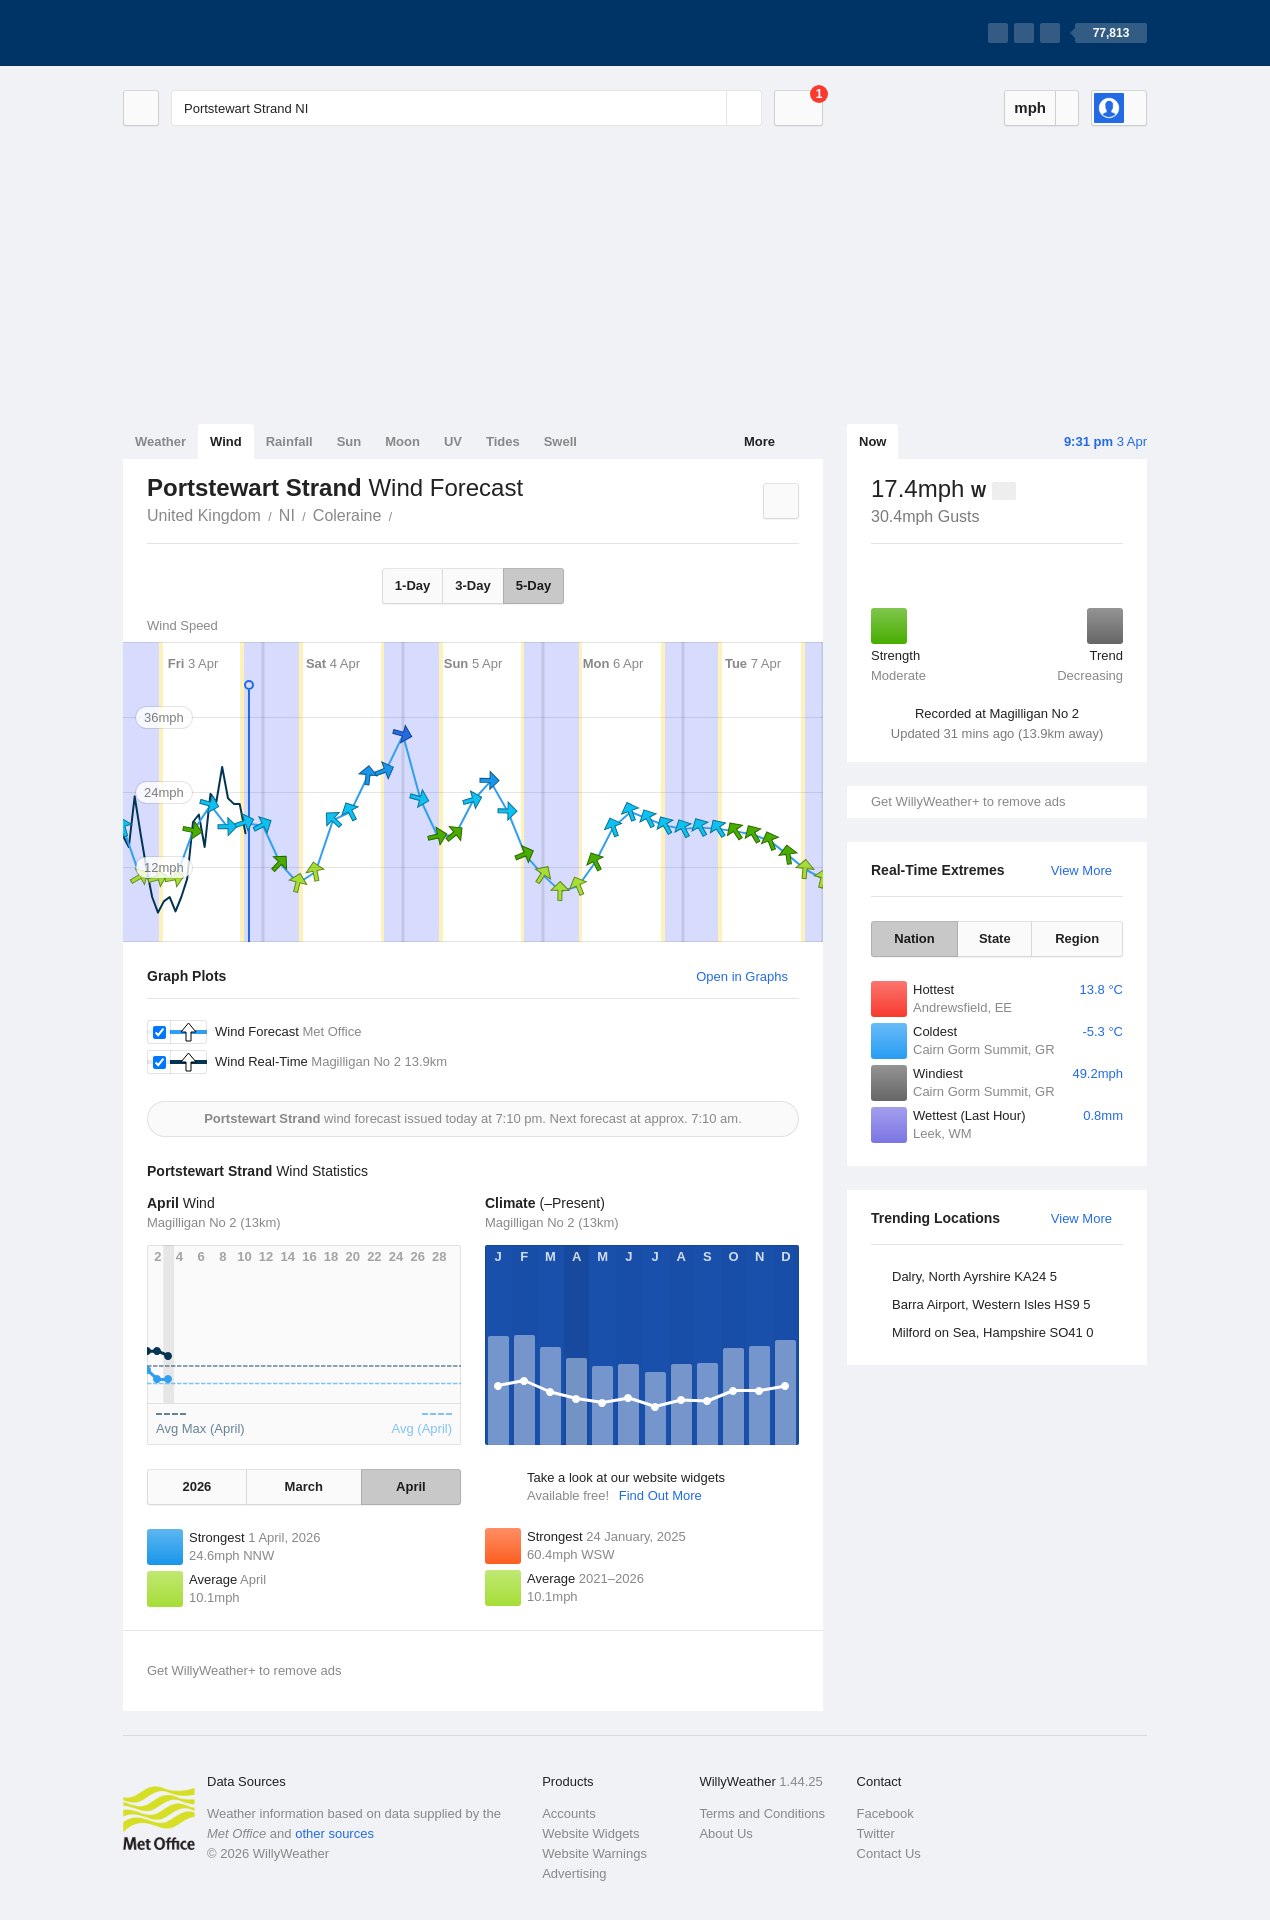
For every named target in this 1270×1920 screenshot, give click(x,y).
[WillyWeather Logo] (217, 33)
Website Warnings (594, 1853)
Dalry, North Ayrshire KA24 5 (974, 1276)
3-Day (472, 585)
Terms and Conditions (762, 1813)
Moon (402, 441)
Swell (560, 441)
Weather (160, 441)
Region (1077, 938)
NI (287, 515)
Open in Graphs (742, 976)
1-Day (412, 585)
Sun (349, 441)
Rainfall (289, 441)
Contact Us (889, 1853)
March (304, 1486)
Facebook (885, 1813)
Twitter (876, 1833)
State (995, 938)
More (759, 441)
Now (872, 441)
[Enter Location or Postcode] (466, 108)
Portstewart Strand (403, 514)
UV (453, 441)
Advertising (574, 1873)
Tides (503, 441)
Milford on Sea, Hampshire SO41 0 (993, 1332)
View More (1081, 870)
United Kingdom (204, 515)
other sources (334, 1833)
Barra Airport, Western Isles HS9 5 (991, 1304)
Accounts (568, 1813)
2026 (196, 1486)
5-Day (533, 585)
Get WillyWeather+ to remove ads (968, 801)
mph (1030, 107)
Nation (914, 938)
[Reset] (709, 108)
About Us (725, 1833)
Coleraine (347, 515)
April (411, 1486)
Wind (226, 441)
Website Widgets (590, 1833)
